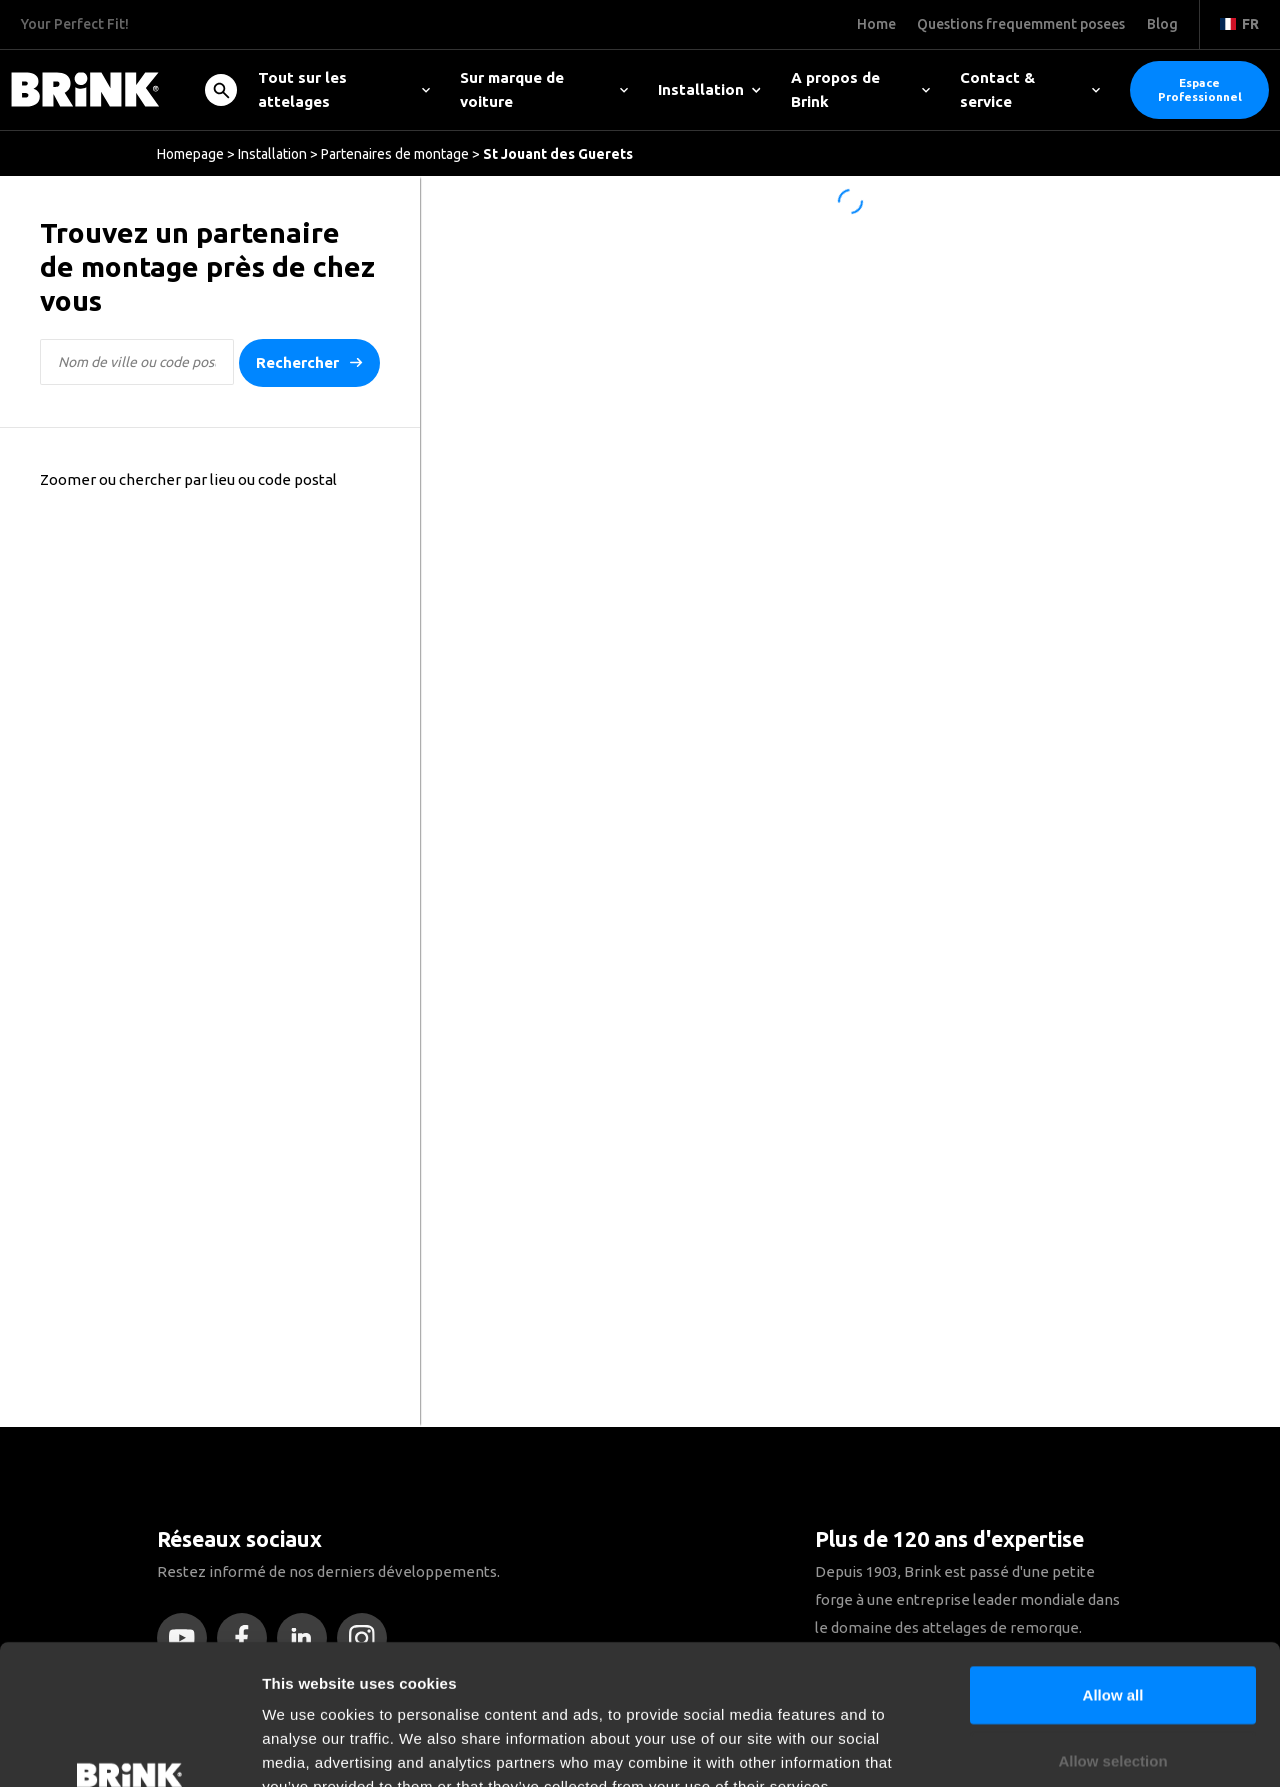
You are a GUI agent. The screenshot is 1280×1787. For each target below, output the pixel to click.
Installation (709, 89)
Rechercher (309, 363)
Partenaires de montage (395, 154)
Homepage (190, 154)
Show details (1049, 1747)
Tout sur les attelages (344, 89)
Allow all (1113, 1574)
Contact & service (1030, 89)
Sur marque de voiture (544, 89)
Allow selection (1112, 1640)
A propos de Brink (861, 89)
